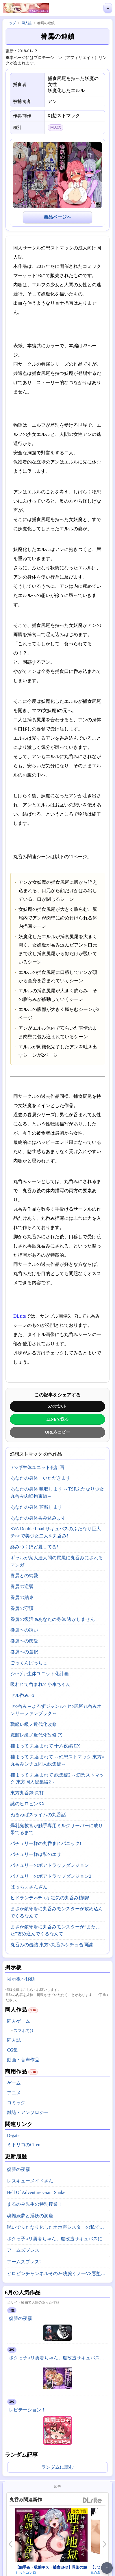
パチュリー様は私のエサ (35, 1854)
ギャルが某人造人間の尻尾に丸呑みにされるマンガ (56, 1561)
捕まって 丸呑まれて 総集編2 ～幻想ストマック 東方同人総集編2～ (57, 1778)
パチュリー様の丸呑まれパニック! (45, 1843)
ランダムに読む (57, 2467)
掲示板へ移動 (21, 1978)
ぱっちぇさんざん (28, 1886)
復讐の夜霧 (18, 2169)
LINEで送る (57, 1419)
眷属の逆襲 (22, 1586)
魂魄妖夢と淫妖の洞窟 (30, 2215)
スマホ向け (24, 2031)
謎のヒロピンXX (27, 1803)
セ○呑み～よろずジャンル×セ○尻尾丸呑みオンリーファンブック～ (56, 1710)
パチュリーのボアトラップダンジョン (49, 1865)
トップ (10, 23)
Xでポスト (57, 1406)
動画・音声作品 (23, 2059)
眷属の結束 (22, 1597)
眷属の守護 (22, 1608)
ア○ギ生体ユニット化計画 (37, 1467)
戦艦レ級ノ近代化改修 (33, 1724)
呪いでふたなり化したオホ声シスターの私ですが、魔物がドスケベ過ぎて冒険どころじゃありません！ (58, 2227)
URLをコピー (57, 1432)
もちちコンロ (25, 2573)
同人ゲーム (18, 2021)
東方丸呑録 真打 (27, 1792)
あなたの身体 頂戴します (36, 1507)
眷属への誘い (24, 1629)
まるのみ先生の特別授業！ (34, 2204)
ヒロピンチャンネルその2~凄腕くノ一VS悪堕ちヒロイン (58, 2273)
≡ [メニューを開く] (108, 8)
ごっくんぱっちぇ (28, 1662)
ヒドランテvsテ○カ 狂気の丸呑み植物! (49, 1897)
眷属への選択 (24, 1651)
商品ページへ (57, 217)
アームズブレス (23, 2250)
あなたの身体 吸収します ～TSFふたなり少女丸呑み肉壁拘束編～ (57, 1493)
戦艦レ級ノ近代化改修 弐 (36, 1734)
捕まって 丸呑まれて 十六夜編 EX (45, 1745)
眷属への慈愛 (24, 1640)
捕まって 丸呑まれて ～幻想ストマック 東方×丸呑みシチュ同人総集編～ (57, 1760)
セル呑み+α (22, 1695)
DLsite (19, 1316)
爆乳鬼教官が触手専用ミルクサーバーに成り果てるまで (56, 1829)
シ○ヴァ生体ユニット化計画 (39, 1673)
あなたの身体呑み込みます (38, 1518)
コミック (16, 2102)
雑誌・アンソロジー (28, 2112)
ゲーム (14, 2083)
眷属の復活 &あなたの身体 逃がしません (52, 1619)
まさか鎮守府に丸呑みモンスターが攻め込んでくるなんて (56, 1912)
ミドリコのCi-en (23, 2144)
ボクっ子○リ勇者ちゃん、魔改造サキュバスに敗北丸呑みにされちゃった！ (58, 2238)
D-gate (13, 2135)
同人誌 (14, 2040)
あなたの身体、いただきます (40, 1478)
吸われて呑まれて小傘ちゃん (40, 1684)
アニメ (14, 2092)
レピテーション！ (27, 2409)
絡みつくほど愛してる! (34, 1546)
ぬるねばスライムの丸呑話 (38, 1814)
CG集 (12, 2050)
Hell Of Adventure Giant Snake (36, 2192)
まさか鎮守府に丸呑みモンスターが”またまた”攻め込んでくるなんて (55, 1930)
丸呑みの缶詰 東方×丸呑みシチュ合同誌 (51, 1944)
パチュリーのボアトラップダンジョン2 (50, 1876)
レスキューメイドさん (30, 2180)
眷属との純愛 (24, 1575)
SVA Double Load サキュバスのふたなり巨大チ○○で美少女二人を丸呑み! (55, 1532)
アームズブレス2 (24, 2261)
